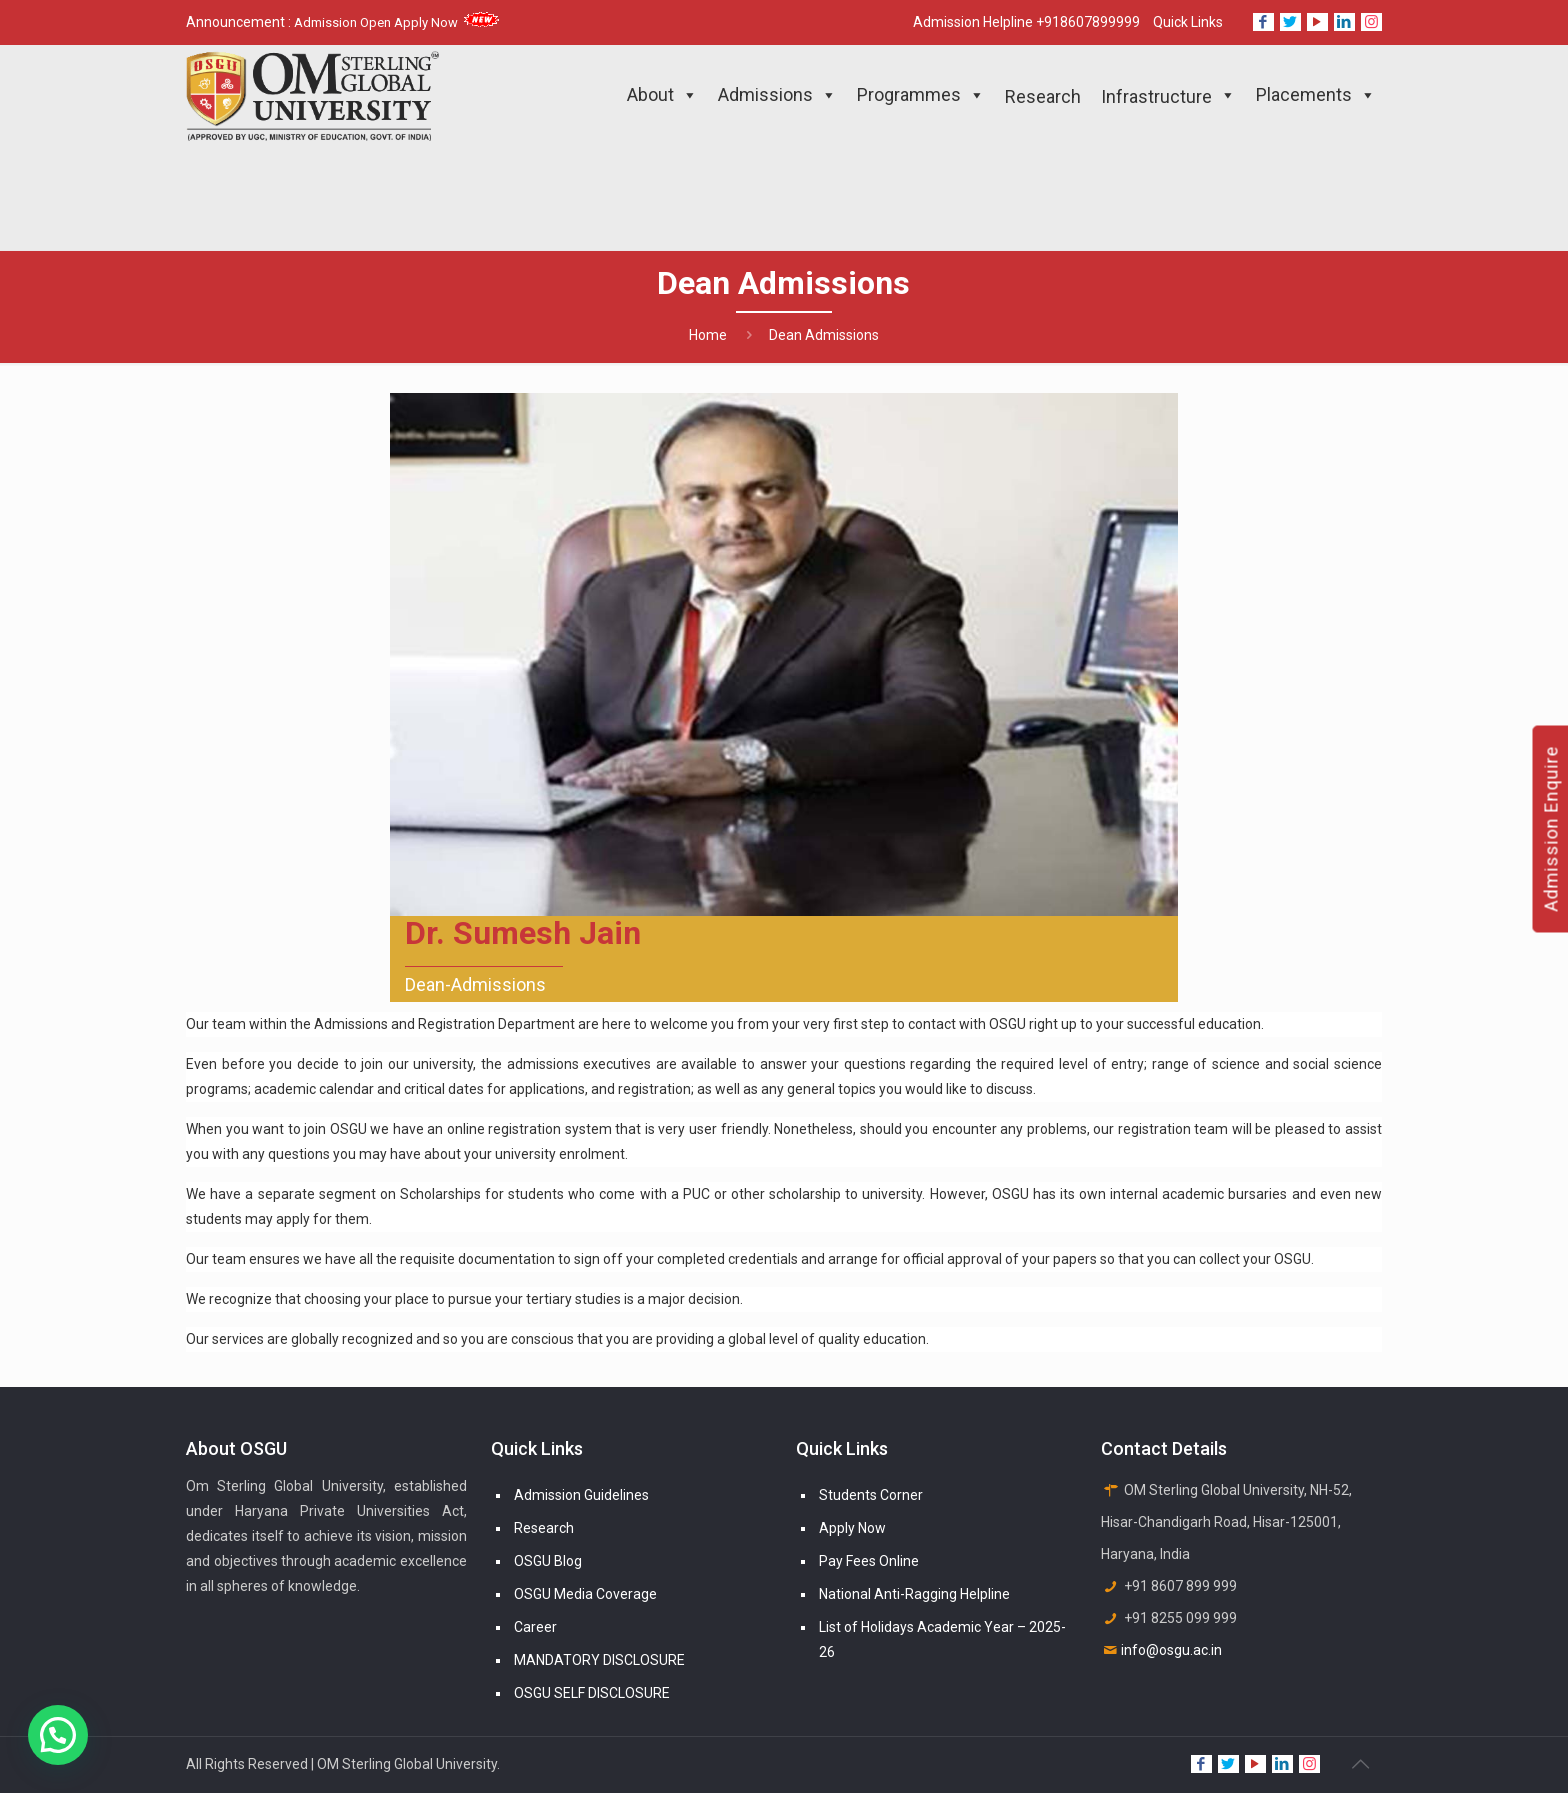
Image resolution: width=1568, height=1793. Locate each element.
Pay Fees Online (869, 1561)
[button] (58, 1735)
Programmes (921, 95)
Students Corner (871, 1495)
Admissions (777, 95)
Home (708, 335)
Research (544, 1528)
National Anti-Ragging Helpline (914, 1594)
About (662, 95)
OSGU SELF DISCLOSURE (592, 1693)
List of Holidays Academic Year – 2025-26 (942, 1639)
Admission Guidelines (581, 1495)
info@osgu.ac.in (1171, 1650)
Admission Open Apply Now (396, 22)
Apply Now (852, 1528)
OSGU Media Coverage (585, 1594)
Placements (1316, 95)
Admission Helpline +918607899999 (1026, 22)
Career (535, 1627)
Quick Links (1188, 22)
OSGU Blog (548, 1561)
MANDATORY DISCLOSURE (599, 1660)
